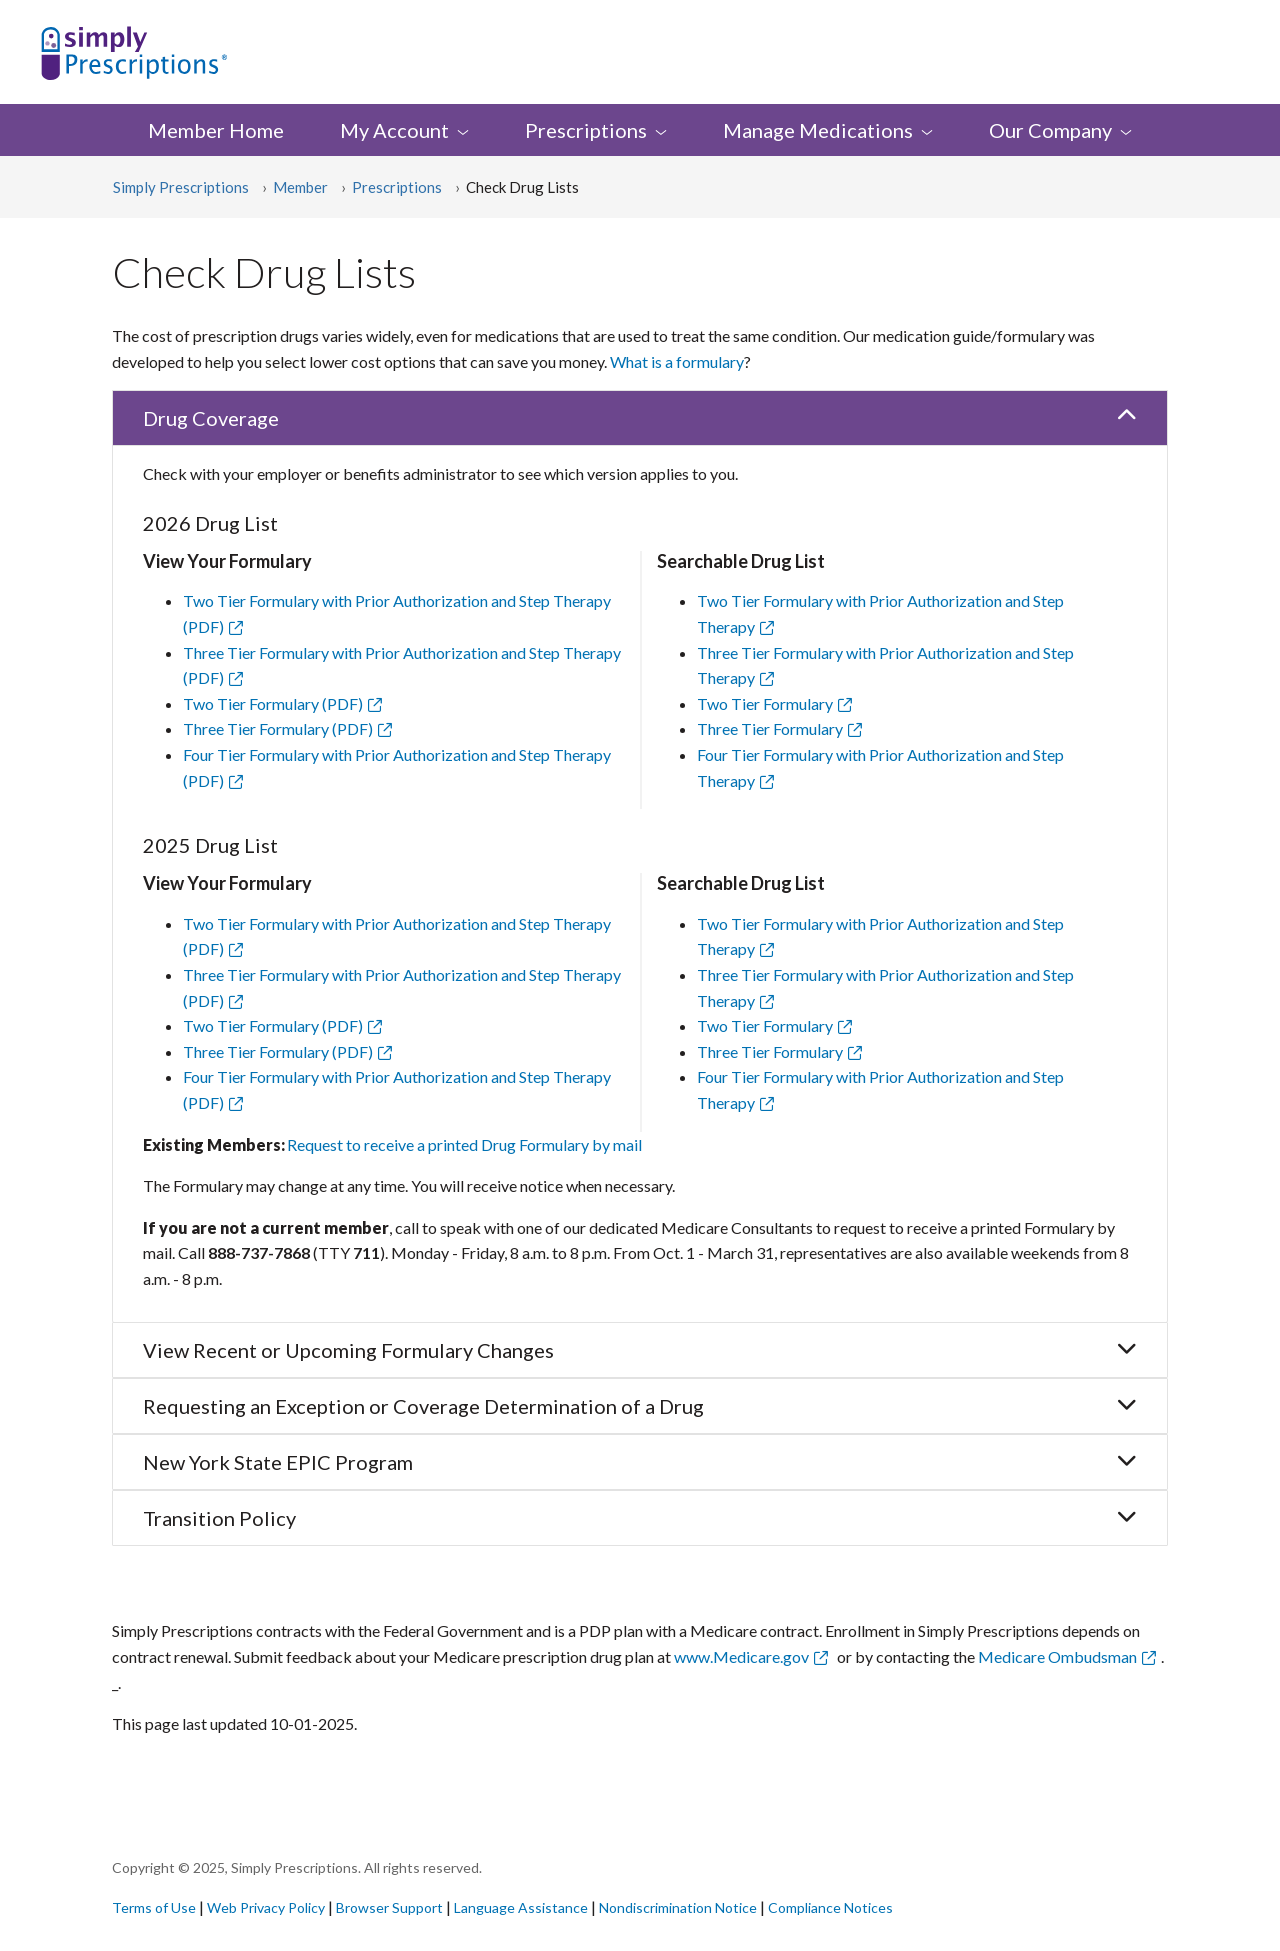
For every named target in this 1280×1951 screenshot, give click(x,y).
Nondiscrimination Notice (679, 1907)
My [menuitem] (404, 130)
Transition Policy (640, 1518)
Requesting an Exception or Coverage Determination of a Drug (640, 1406)
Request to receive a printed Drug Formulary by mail (464, 1144)
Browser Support (389, 1907)
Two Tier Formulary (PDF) (285, 703)
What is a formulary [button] (677, 361)
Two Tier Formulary (765, 703)
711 (366, 1252)
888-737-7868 (259, 1252)
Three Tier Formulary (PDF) (290, 728)
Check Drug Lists (522, 187)
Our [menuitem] (1060, 130)
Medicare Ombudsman (1057, 1656)
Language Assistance (522, 1907)
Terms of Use (154, 1907)
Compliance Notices (830, 1907)
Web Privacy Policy (266, 1907)
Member (300, 187)
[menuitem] (596, 130)
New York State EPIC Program (640, 1462)
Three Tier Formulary (770, 728)
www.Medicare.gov (741, 1656)
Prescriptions (397, 187)
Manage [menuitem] (828, 130)
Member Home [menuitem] (216, 130)
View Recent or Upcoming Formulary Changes (640, 1350)
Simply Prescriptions (181, 187)
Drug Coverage (640, 418)
